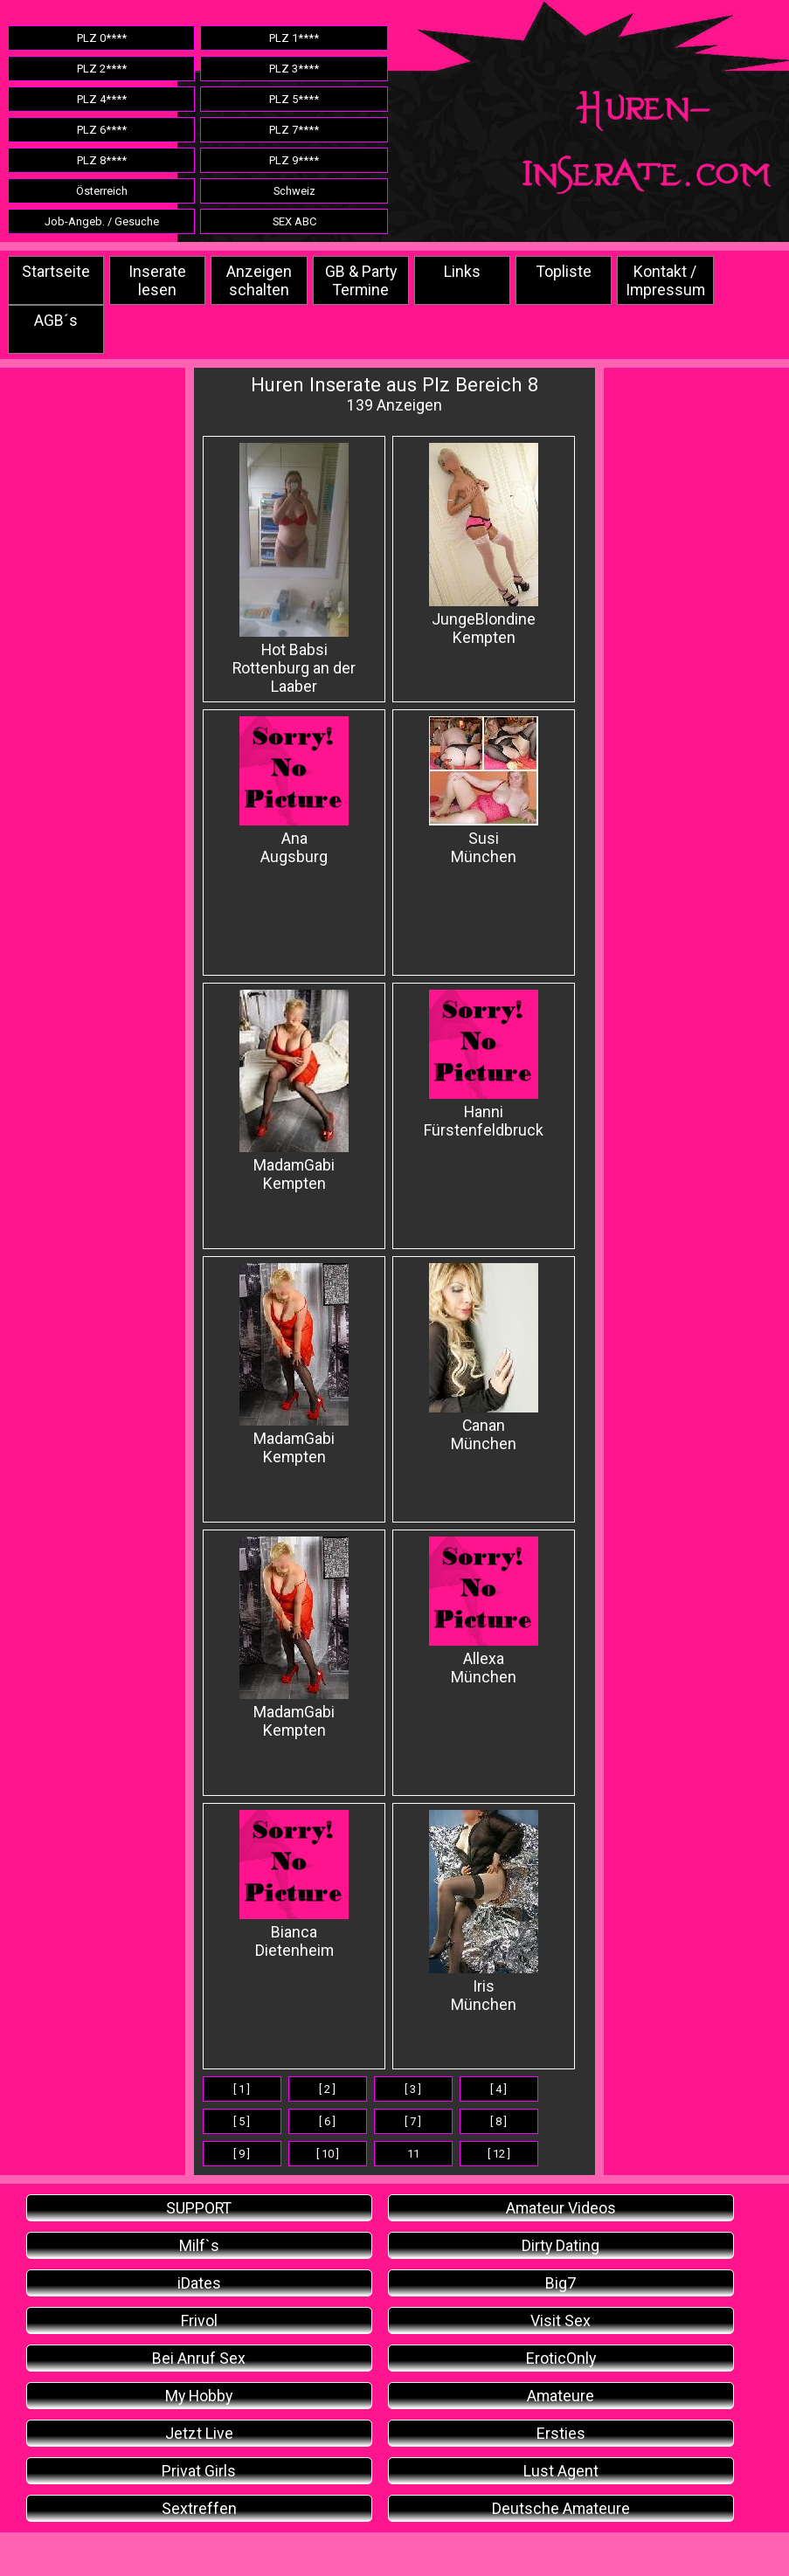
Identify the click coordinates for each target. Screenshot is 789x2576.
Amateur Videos (561, 2208)
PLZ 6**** (102, 129)
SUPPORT (199, 2208)
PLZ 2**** (102, 68)
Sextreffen (199, 2508)
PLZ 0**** (102, 38)
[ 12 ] (499, 2153)
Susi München (483, 791)
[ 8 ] (498, 2121)
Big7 (560, 2283)
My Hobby (198, 2395)
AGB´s (56, 320)
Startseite (56, 271)
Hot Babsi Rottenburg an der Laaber (294, 569)
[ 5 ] (241, 2121)
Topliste (564, 271)
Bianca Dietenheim (294, 1884)
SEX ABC (294, 221)
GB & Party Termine (361, 280)
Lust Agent (561, 2471)
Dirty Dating (560, 2245)
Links (462, 271)
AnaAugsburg (294, 791)
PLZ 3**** (294, 68)
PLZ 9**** (294, 160)
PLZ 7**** (294, 129)
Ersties (560, 2433)
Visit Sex (560, 2320)
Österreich (102, 190)
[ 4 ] (498, 2089)
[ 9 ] (241, 2153)
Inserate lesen (157, 280)
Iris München (483, 1911)
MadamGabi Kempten (294, 1091)
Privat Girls (199, 2471)
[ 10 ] (327, 2153)
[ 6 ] (327, 2121)
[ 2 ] (327, 2089)
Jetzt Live (199, 2433)
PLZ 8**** (102, 160)
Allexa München (483, 1611)
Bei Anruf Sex (199, 2358)
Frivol (199, 2320)
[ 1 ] (241, 2089)
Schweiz (294, 190)
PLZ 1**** (294, 38)
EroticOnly (561, 2358)
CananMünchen (483, 1358)
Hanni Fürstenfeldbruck (483, 1064)
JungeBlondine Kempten (483, 544)
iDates (199, 2283)
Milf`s (199, 2245)
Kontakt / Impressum (665, 280)
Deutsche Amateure (561, 2508)
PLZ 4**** (102, 99)
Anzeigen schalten (259, 280)
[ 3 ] (413, 2089)
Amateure (560, 2395)
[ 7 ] (413, 2121)
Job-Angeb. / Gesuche (102, 221)
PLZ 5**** (294, 99)
